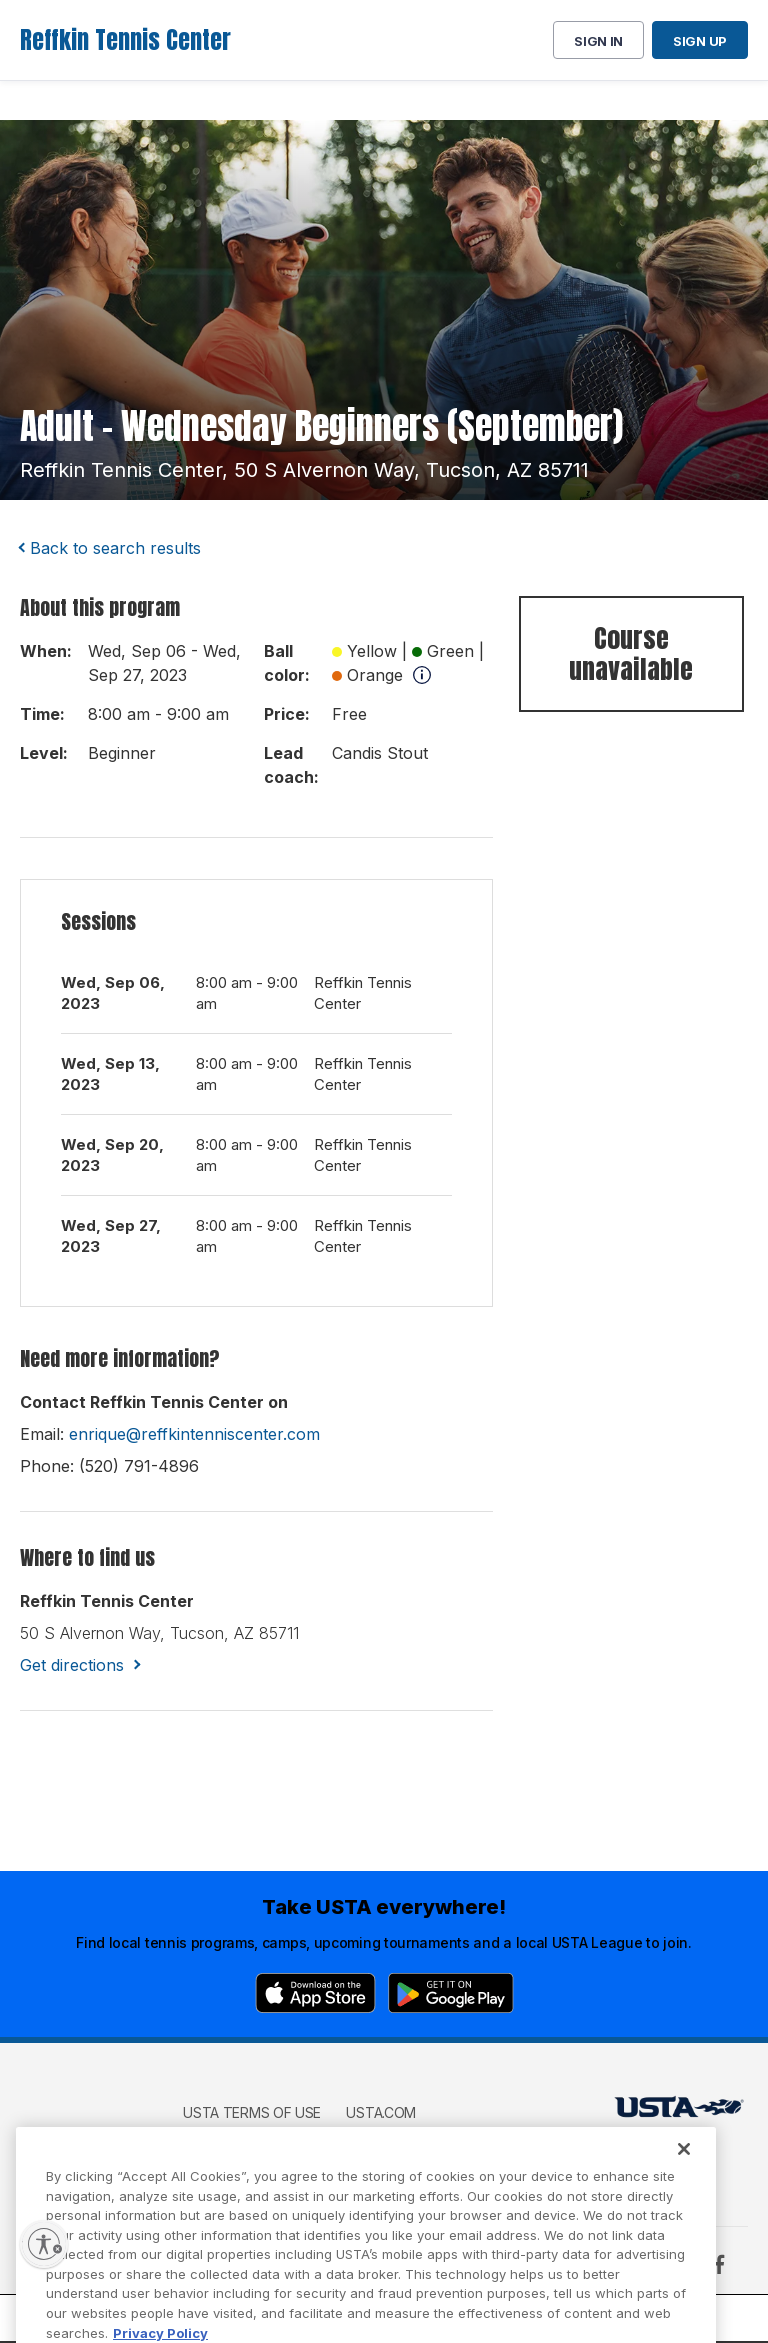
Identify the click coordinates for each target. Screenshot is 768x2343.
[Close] (684, 2172)
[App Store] (315, 1993)
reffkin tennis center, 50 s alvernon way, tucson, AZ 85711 (304, 470)
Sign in (598, 41)
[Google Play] (451, 1993)
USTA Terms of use (252, 2112)
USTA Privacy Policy (256, 2141)
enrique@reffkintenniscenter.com (194, 1434)
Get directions (72, 1665)
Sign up (700, 41)
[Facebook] (719, 2264)
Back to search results (115, 548)
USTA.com (381, 2112)
